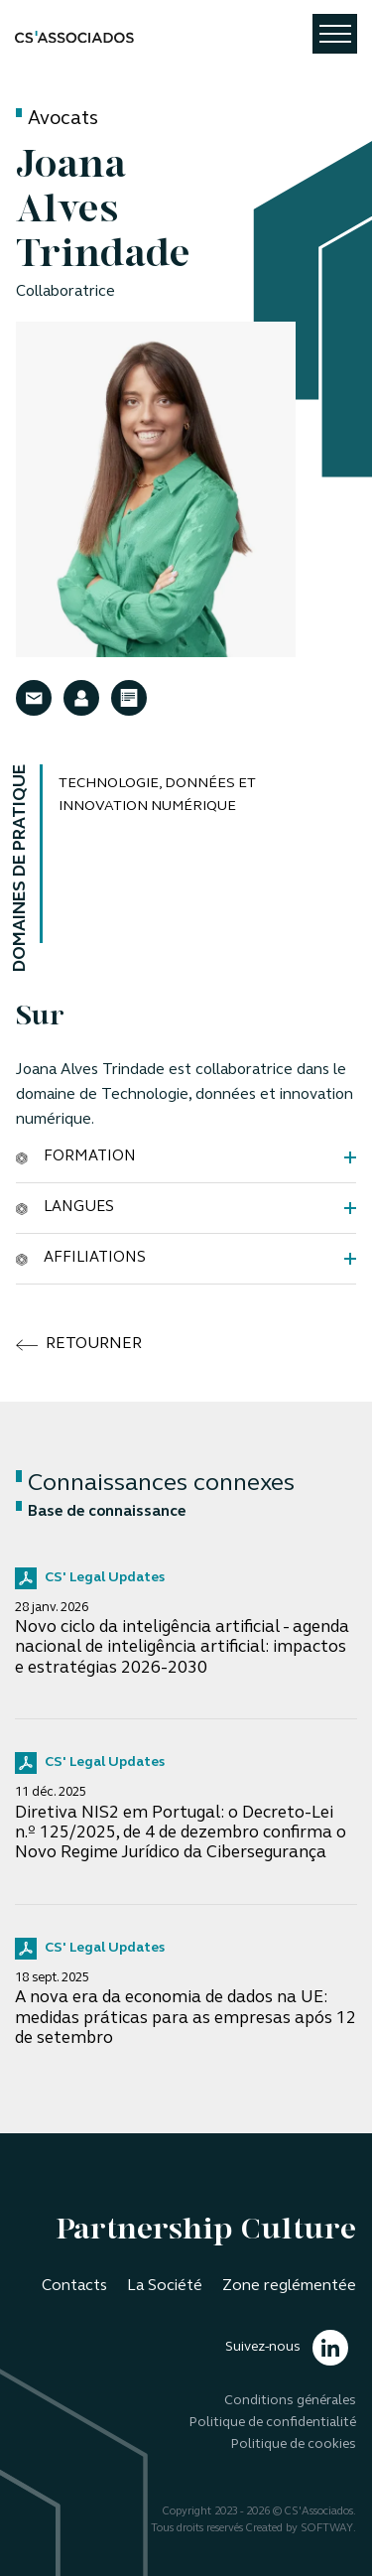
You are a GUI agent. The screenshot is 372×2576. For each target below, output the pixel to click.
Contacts (74, 2286)
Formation (76, 1156)
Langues (65, 1207)
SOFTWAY (327, 2528)
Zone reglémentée (289, 2286)
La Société (164, 2286)
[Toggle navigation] (334, 34)
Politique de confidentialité (272, 2422)
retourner (79, 1345)
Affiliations (81, 1258)
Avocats (63, 119)
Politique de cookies (293, 2444)
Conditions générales (290, 2400)
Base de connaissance (101, 1512)
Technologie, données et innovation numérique (157, 795)
